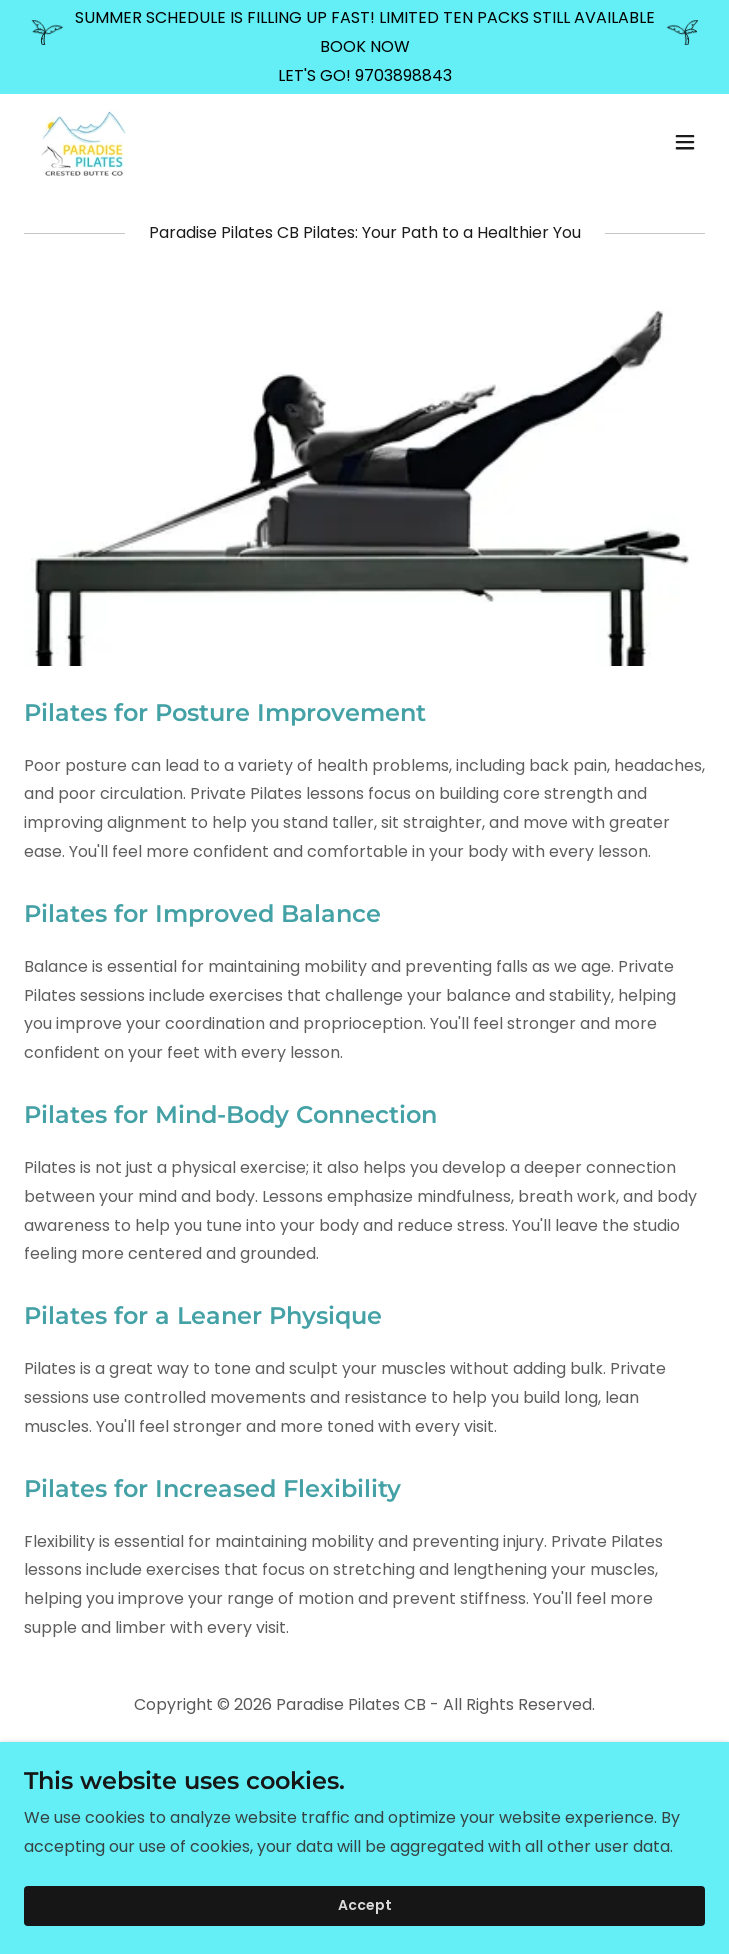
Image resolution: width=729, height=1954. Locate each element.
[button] (685, 142)
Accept (365, 1906)
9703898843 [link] (403, 75)
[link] (84, 142)
